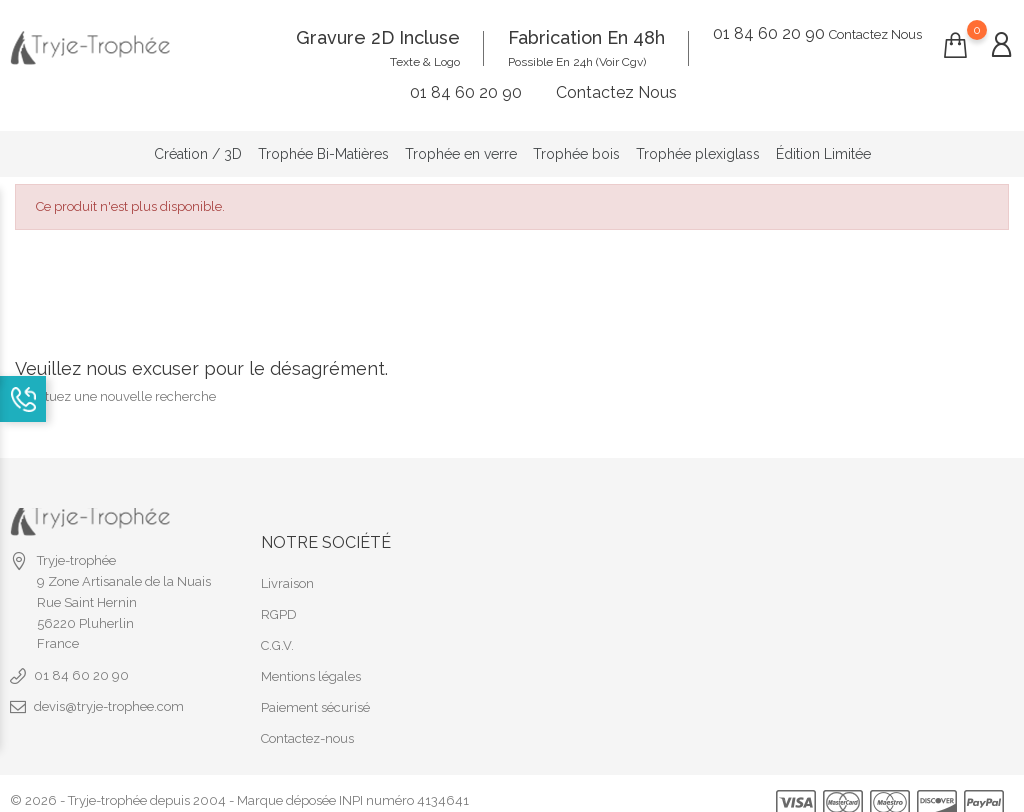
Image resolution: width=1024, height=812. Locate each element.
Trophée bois (576, 147)
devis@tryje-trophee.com (109, 692)
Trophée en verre (461, 147)
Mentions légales (311, 662)
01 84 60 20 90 (81, 661)
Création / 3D (198, 147)
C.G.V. (277, 631)
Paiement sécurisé (315, 693)
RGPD (279, 600)
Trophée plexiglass (698, 147)
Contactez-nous (307, 724)
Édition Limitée (823, 147)
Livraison (287, 569)
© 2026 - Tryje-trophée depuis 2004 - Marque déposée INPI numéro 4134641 (239, 786)
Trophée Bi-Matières (323, 147)
